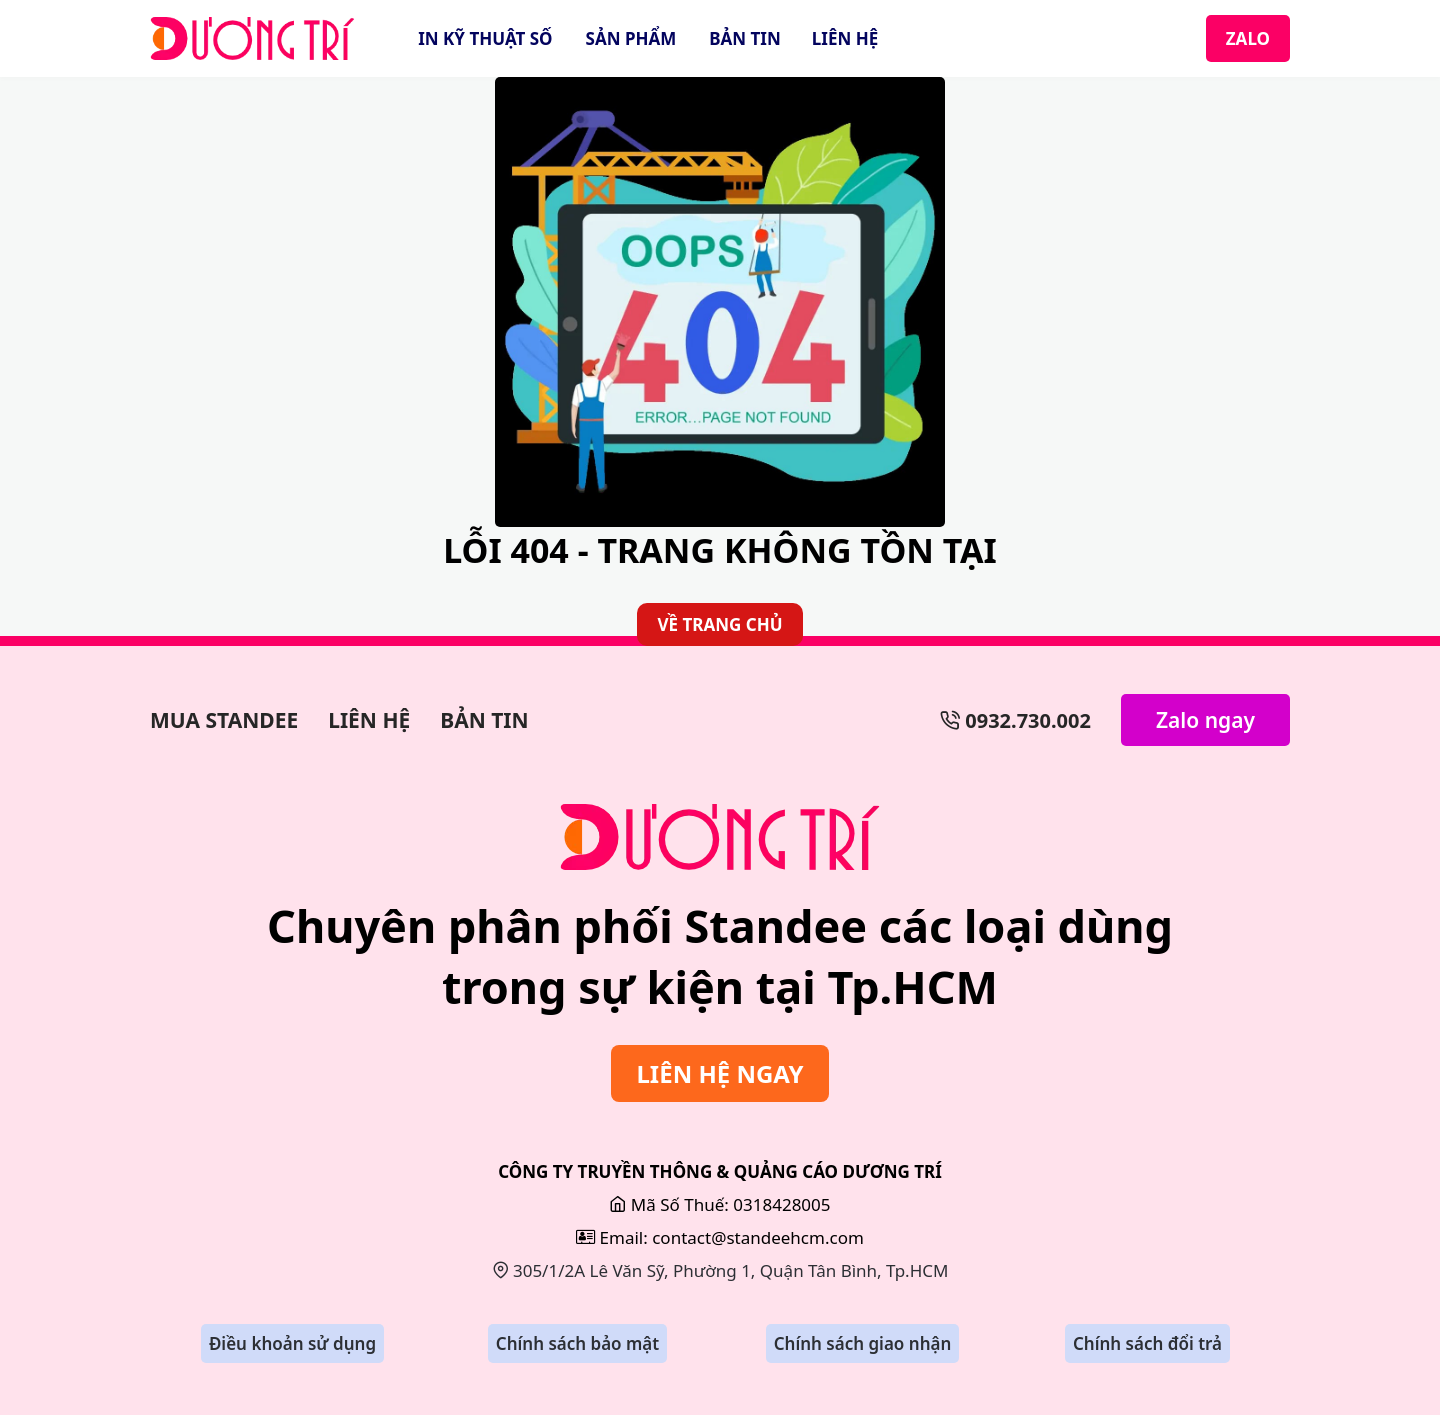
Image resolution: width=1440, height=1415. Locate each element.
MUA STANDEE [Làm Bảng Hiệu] (224, 720)
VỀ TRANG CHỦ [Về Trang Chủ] (719, 624)
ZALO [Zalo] (1248, 38)
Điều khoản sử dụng (292, 1343)
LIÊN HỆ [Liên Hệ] (845, 38)
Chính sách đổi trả (1147, 1343)
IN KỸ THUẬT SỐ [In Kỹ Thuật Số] (485, 38)
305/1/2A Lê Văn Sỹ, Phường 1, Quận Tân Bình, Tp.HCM (720, 1270)
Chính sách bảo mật (577, 1343)
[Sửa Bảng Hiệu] (720, 837)
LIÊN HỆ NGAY (719, 1073)
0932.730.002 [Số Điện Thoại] (1015, 720)
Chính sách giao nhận (863, 1343)
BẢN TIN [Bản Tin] (745, 38)
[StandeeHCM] (252, 38)
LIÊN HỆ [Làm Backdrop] (369, 720)
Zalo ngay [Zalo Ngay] (1205, 720)
